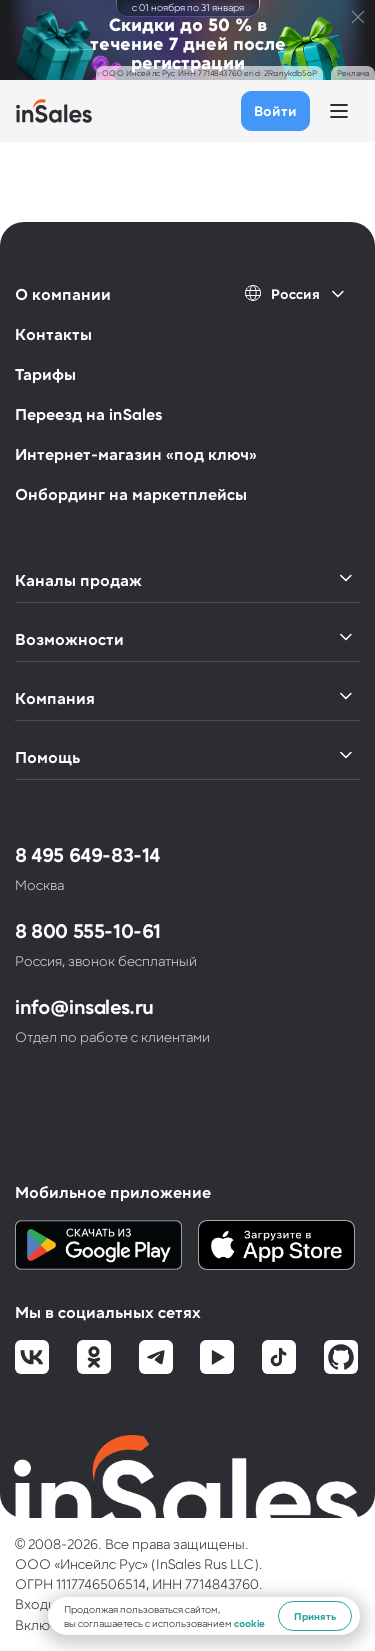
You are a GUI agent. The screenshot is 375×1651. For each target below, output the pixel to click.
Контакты (53, 333)
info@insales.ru (84, 1006)
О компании (63, 293)
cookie (249, 1623)
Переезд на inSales (88, 413)
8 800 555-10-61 (88, 930)
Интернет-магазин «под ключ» (136, 453)
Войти (275, 110)
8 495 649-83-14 (87, 854)
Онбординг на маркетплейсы (131, 493)
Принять (315, 1616)
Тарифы (45, 373)
